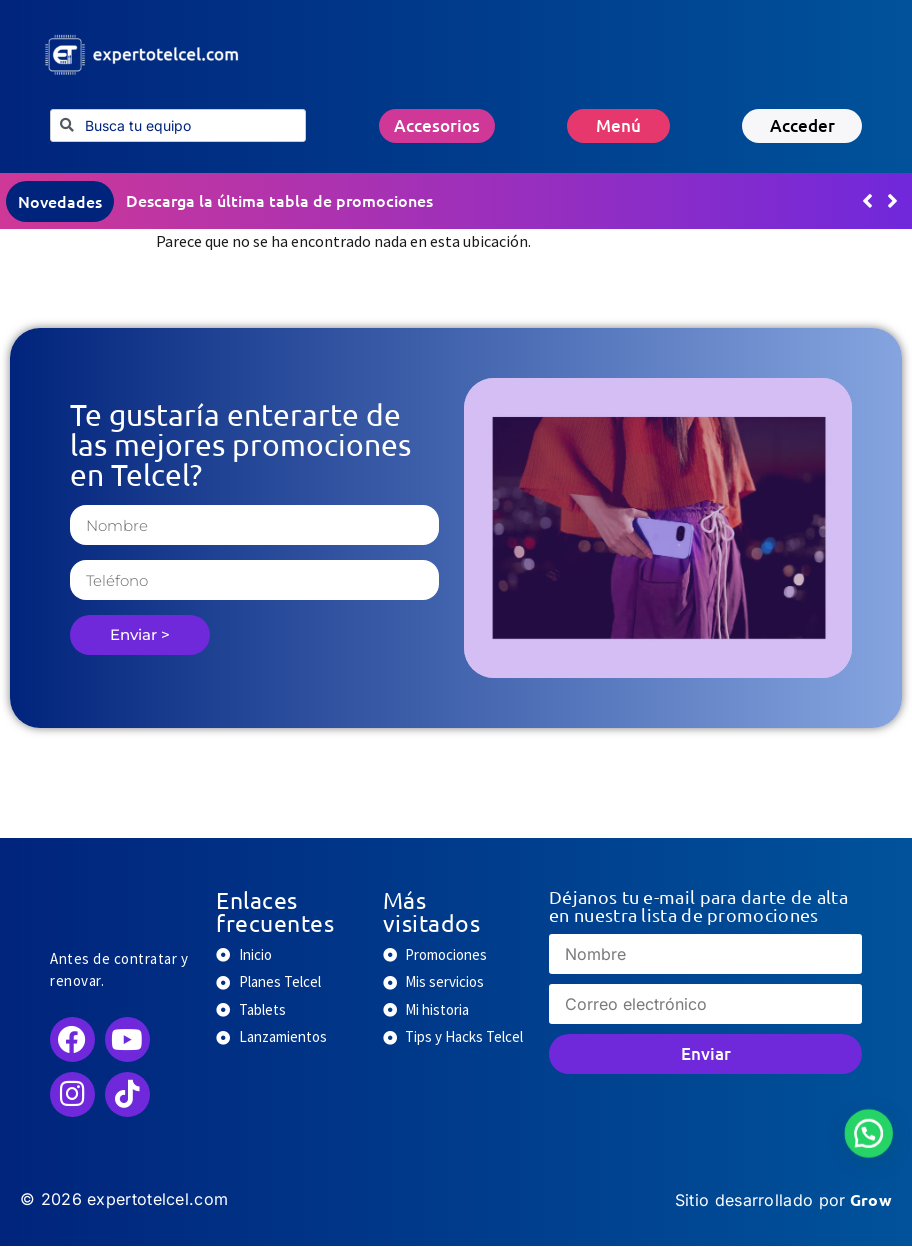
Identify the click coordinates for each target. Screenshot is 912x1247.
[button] (892, 202)
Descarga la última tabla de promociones (279, 201)
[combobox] (178, 125)
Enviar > (140, 635)
